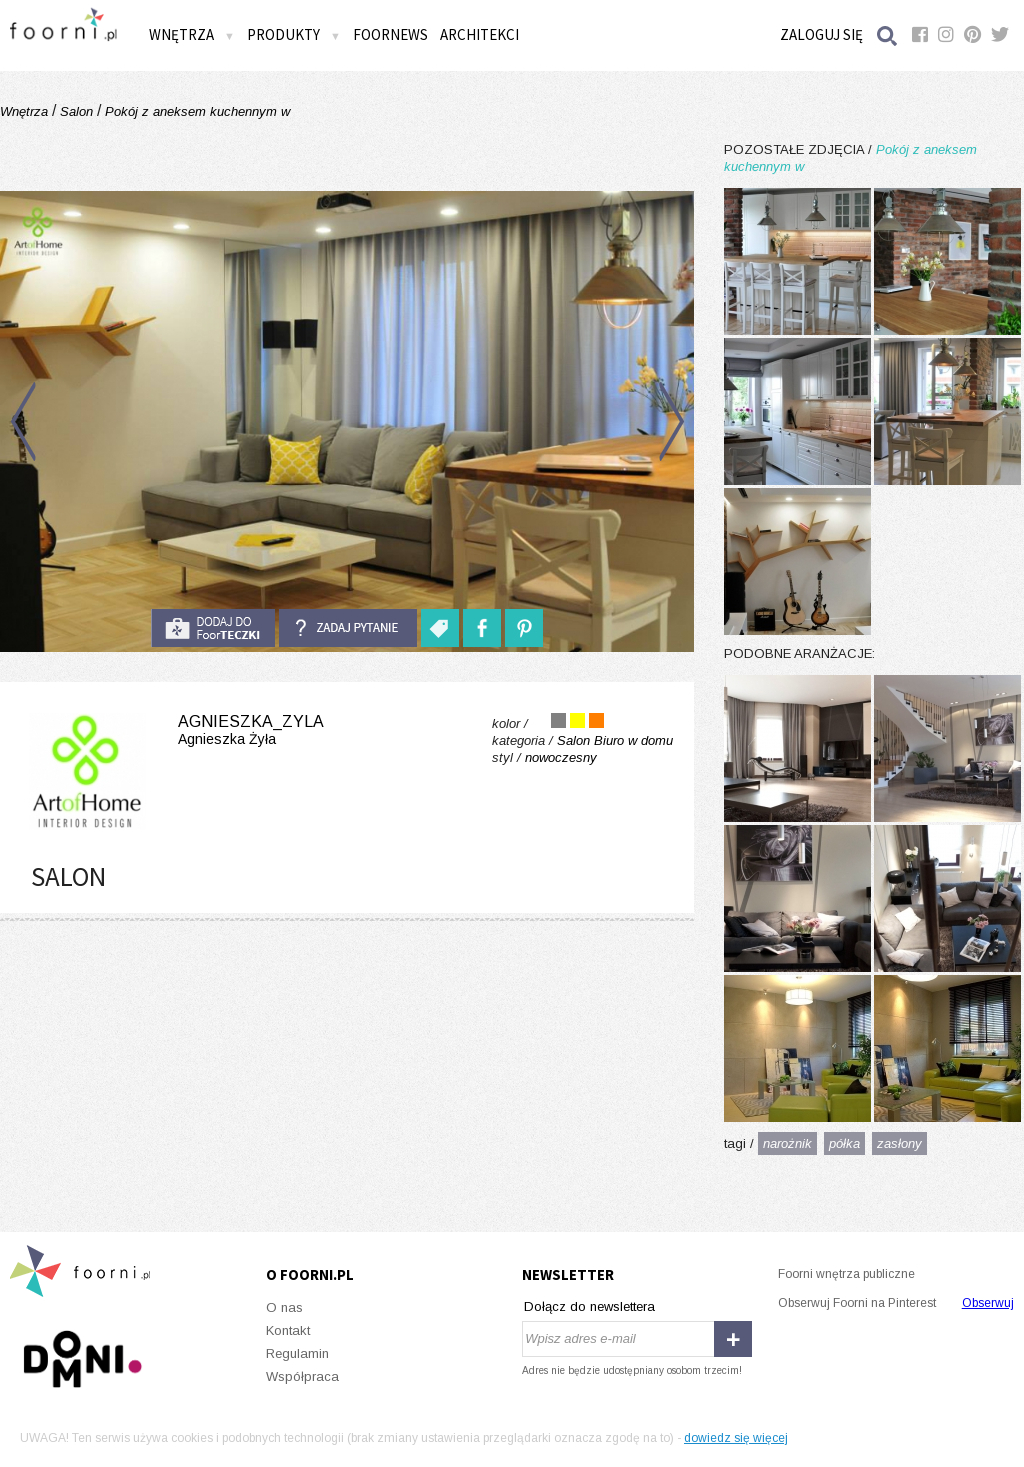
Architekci (479, 34)
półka (844, 1143)
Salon (76, 111)
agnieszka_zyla (172, 730)
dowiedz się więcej (736, 1438)
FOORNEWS (390, 34)
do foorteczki (213, 628)
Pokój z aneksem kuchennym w (195, 111)
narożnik (787, 1143)
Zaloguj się (821, 34)
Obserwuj (988, 1303)
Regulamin (297, 1353)
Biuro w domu (633, 740)
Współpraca (302, 1376)
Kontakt (288, 1330)
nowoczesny (561, 757)
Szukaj (888, 35)
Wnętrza (192, 34)
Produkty (294, 34)
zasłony (899, 1143)
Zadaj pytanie (348, 628)
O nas (284, 1307)
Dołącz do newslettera (589, 1306)
